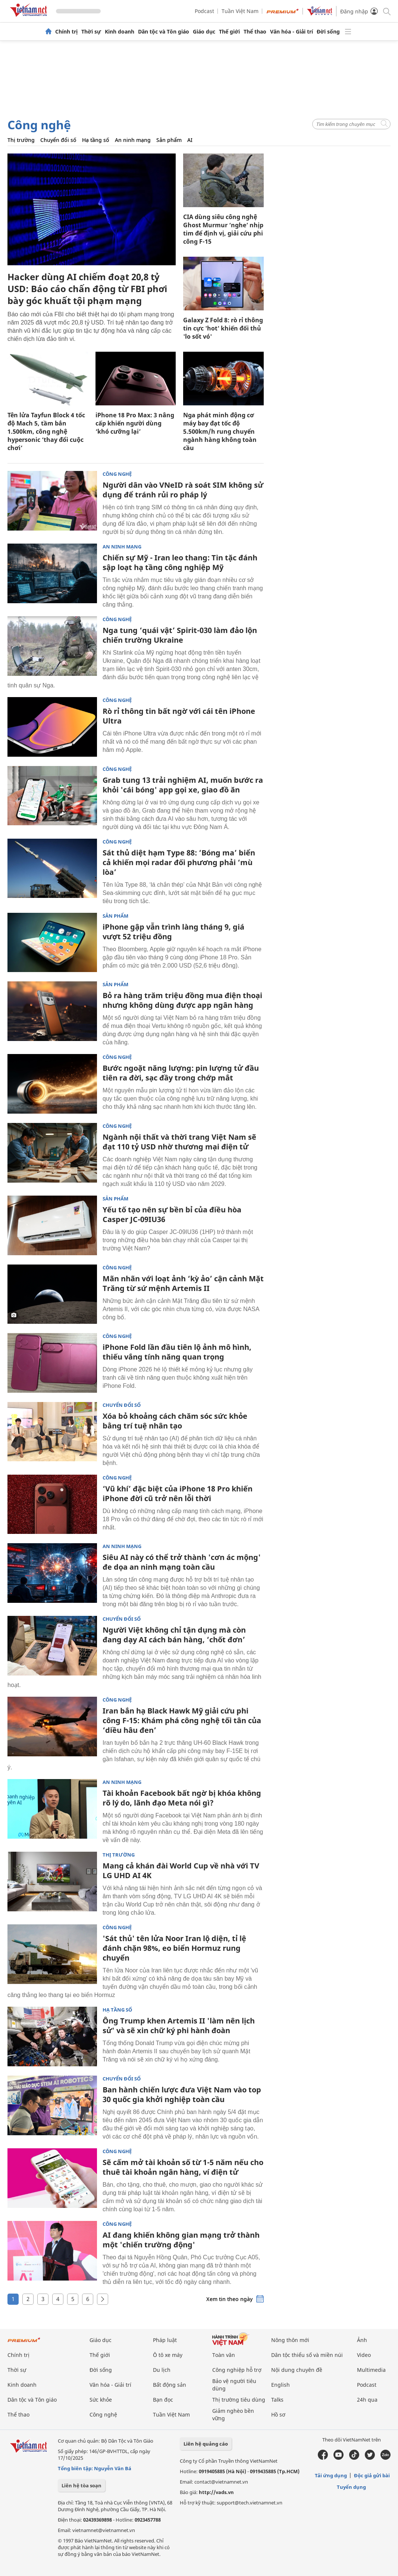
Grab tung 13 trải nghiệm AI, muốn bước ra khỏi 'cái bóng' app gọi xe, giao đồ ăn (183, 785)
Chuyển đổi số (58, 139)
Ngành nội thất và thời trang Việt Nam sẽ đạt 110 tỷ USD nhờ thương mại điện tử (179, 1142)
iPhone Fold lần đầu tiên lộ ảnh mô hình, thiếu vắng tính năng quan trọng (177, 1352)
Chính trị (66, 31)
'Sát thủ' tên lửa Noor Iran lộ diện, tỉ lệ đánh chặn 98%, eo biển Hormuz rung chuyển (174, 1948)
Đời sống (328, 31)
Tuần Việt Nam (240, 11)
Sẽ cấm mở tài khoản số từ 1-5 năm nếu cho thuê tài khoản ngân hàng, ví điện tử (183, 2167)
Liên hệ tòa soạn (81, 2485)
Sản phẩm (169, 139)
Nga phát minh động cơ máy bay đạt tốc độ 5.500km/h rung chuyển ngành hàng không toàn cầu (220, 431)
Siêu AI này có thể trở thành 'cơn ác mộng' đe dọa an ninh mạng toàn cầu (182, 1562)
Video (364, 2354)
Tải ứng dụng (331, 2475)
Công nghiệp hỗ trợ (236, 2369)
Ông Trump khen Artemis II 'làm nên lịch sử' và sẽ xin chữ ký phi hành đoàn (179, 2025)
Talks (277, 2399)
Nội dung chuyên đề (296, 2369)
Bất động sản (169, 2384)
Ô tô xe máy (167, 2354)
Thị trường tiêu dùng (238, 2399)
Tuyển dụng (351, 2487)
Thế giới (229, 31)
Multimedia (371, 2369)
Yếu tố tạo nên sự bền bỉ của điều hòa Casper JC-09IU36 (172, 1214)
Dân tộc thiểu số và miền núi (307, 2354)
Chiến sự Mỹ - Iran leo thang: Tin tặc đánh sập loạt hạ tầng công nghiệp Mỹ (180, 562)
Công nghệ (39, 125)
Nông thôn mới (290, 2340)
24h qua (367, 2399)
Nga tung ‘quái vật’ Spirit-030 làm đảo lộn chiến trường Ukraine (180, 635)
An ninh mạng (133, 139)
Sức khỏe (101, 2399)
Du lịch (161, 2369)
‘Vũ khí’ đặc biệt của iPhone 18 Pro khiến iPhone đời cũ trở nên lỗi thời (178, 1493)
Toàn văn (223, 2354)
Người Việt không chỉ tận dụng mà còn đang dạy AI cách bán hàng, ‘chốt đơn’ (174, 1635)
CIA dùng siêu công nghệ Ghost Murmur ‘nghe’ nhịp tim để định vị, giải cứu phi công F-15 (223, 229)
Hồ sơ (278, 2414)
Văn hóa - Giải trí (291, 31)
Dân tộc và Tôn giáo (163, 31)
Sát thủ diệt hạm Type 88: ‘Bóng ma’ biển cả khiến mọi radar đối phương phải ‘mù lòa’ (179, 862)
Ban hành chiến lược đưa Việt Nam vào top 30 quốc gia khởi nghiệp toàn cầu (182, 2094)
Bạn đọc (163, 2399)
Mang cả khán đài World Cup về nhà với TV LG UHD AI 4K (181, 1870)
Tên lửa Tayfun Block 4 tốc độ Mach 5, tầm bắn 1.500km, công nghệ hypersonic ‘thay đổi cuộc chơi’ (46, 431)
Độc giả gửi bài (372, 2475)
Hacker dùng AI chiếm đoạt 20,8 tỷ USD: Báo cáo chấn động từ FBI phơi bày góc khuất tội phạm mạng (87, 288)
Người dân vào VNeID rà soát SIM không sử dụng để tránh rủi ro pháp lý (183, 490)
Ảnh (362, 2340)
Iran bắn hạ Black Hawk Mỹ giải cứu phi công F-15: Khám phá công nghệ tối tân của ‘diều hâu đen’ (182, 1720)
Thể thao (255, 31)
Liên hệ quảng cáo (206, 2443)
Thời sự (91, 31)
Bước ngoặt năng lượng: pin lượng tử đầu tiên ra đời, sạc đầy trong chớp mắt (181, 1073)
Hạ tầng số (95, 139)
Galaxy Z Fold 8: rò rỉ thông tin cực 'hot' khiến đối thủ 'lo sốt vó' (223, 328)
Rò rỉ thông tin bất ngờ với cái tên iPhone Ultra (179, 716)
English (280, 2384)
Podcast (204, 11)
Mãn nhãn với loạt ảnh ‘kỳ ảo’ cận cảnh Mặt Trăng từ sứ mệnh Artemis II (183, 1283)
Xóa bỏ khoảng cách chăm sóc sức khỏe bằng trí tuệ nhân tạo (175, 1421)
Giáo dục (204, 31)
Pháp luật (165, 2340)
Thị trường (21, 139)
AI (189, 139)
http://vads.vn (216, 2492)
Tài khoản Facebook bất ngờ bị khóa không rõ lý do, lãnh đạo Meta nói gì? (182, 1798)
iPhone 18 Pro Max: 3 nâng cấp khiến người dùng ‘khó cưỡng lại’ (134, 423)
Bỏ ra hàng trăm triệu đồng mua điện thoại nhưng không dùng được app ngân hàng (182, 1000)
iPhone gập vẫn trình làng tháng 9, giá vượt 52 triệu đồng (173, 932)
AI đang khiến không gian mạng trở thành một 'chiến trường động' (181, 2240)
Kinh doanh (119, 31)
